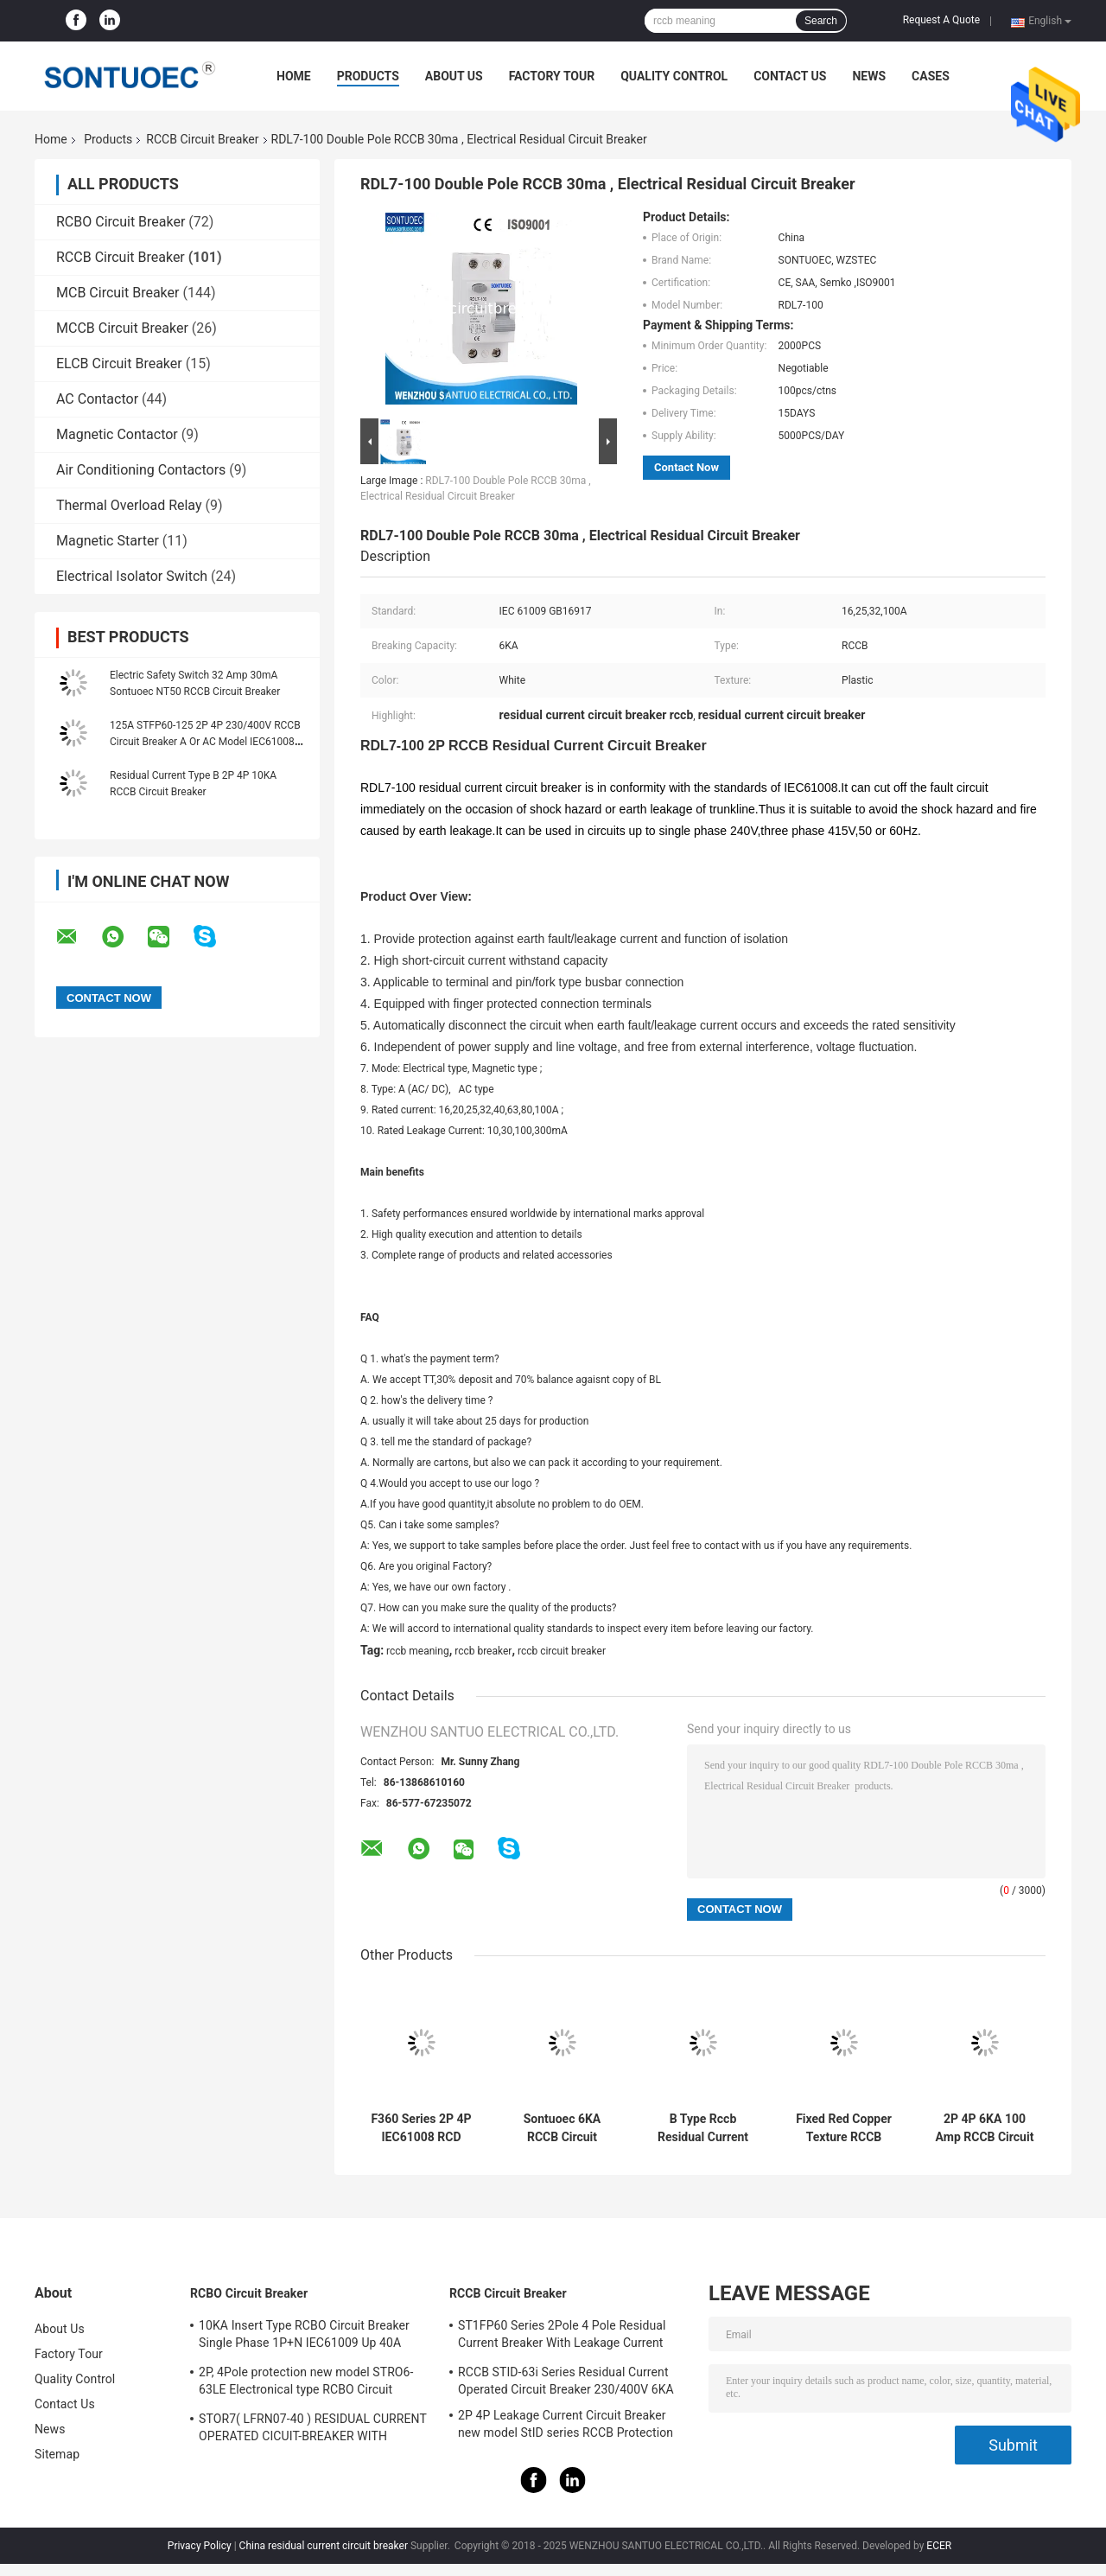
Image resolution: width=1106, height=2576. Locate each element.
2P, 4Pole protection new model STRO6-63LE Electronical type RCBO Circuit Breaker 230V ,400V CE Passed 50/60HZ (309, 2383)
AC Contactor (97, 399)
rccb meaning (417, 1651)
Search (820, 21)
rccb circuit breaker (562, 1651)
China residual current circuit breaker (323, 2546)
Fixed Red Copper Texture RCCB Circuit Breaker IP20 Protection (844, 2128)
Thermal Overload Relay (129, 505)
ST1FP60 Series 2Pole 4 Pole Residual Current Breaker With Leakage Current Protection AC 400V (562, 2336)
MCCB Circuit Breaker (122, 328)
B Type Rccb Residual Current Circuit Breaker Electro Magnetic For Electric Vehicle (702, 2128)
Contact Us (789, 76)
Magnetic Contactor (117, 434)
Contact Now (686, 467)
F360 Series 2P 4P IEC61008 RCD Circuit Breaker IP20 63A (421, 2128)
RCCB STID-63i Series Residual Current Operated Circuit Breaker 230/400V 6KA (566, 2380)
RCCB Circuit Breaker (202, 139)
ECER (938, 2546)
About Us (454, 76)
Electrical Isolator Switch (131, 576)
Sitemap (57, 2454)
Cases (931, 76)
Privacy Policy (200, 2546)
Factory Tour (552, 76)
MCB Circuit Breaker (117, 292)
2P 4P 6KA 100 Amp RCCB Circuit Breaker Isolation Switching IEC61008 (985, 2128)
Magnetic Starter (107, 540)
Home (293, 76)
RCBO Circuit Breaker (120, 222)
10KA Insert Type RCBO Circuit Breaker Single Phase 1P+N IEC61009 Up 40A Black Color (304, 2336)
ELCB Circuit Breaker (119, 363)
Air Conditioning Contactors (141, 470)
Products (368, 76)
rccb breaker (483, 1651)
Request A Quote (941, 20)
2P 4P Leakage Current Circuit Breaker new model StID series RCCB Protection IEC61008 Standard (565, 2426)
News (869, 76)
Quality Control (674, 76)
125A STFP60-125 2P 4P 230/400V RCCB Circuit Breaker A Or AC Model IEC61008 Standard (205, 741)
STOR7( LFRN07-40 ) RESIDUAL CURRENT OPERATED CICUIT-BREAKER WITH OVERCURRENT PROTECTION (313, 2430)
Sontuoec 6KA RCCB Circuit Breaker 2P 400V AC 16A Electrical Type (562, 2128)
